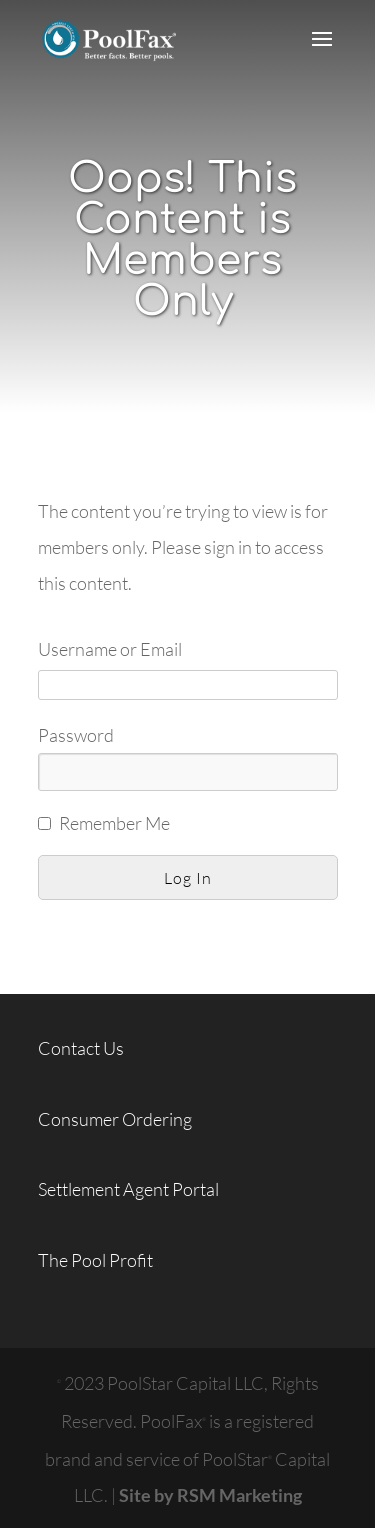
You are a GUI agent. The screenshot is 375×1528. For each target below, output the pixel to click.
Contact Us (81, 1048)
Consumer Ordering (115, 1119)
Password (76, 735)
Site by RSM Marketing (210, 1495)
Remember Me (114, 823)
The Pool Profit (95, 1260)
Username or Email (110, 649)
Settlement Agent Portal (128, 1189)
